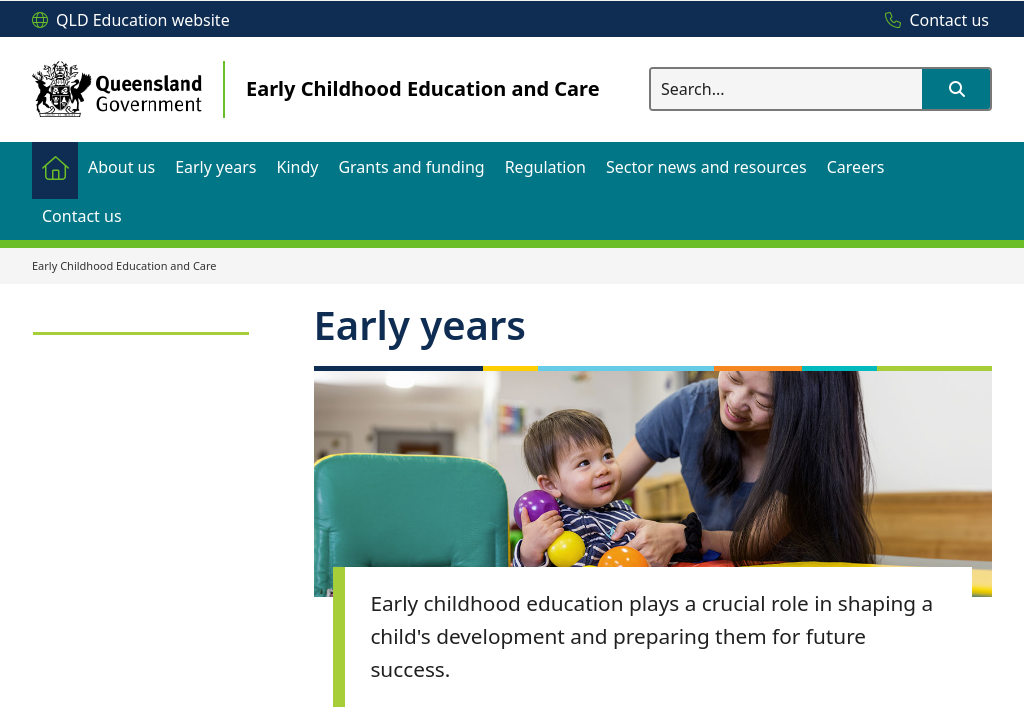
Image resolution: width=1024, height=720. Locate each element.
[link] (141, 324)
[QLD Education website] (131, 21)
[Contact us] (932, 21)
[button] (956, 89)
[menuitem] (55, 166)
